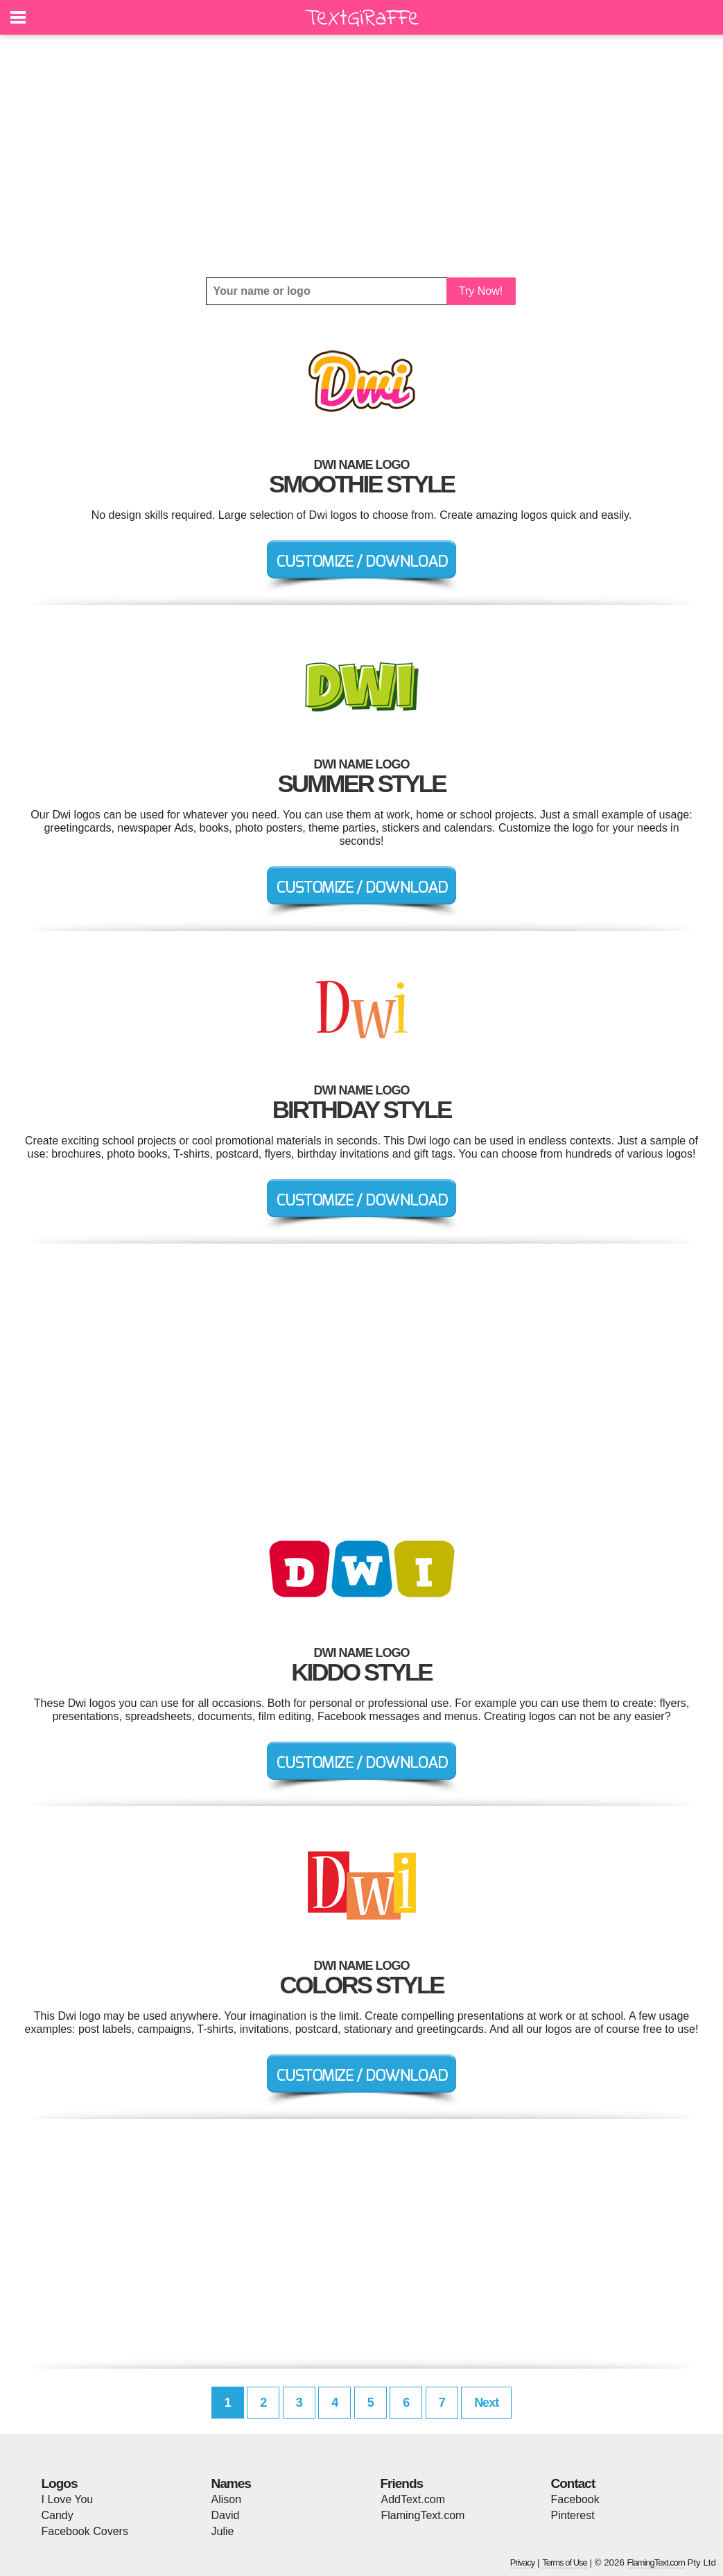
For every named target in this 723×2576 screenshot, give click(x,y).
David (225, 2515)
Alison (226, 2499)
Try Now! (481, 291)
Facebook (575, 2499)
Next (486, 2403)
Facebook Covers (85, 2531)
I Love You (68, 2499)
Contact (573, 2483)
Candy (57, 2515)
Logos (60, 2483)
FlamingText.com (423, 2515)
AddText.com (413, 2499)
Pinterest (573, 2515)
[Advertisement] (362, 156)
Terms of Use (564, 2562)
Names (231, 2483)
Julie (222, 2531)
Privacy (522, 2562)
